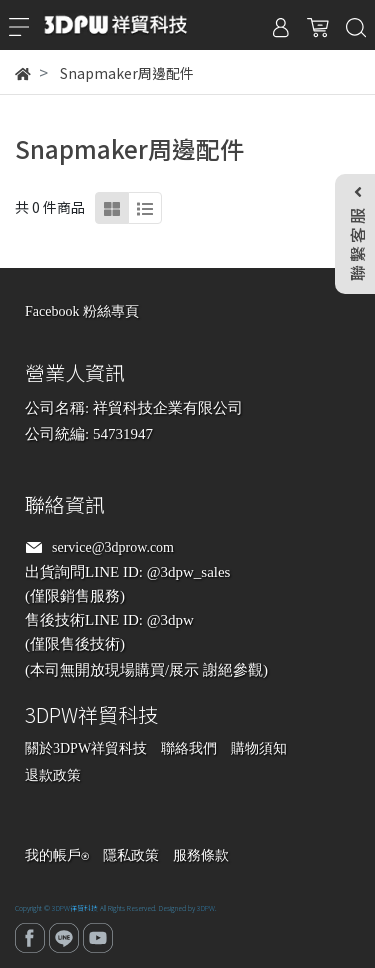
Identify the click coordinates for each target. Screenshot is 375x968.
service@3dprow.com (113, 547)
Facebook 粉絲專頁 (82, 311)
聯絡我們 (189, 748)
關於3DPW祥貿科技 (86, 748)
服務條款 (201, 855)
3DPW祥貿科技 (75, 908)
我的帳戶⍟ (57, 855)
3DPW (206, 908)
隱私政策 (131, 855)
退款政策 (53, 775)
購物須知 (259, 748)
